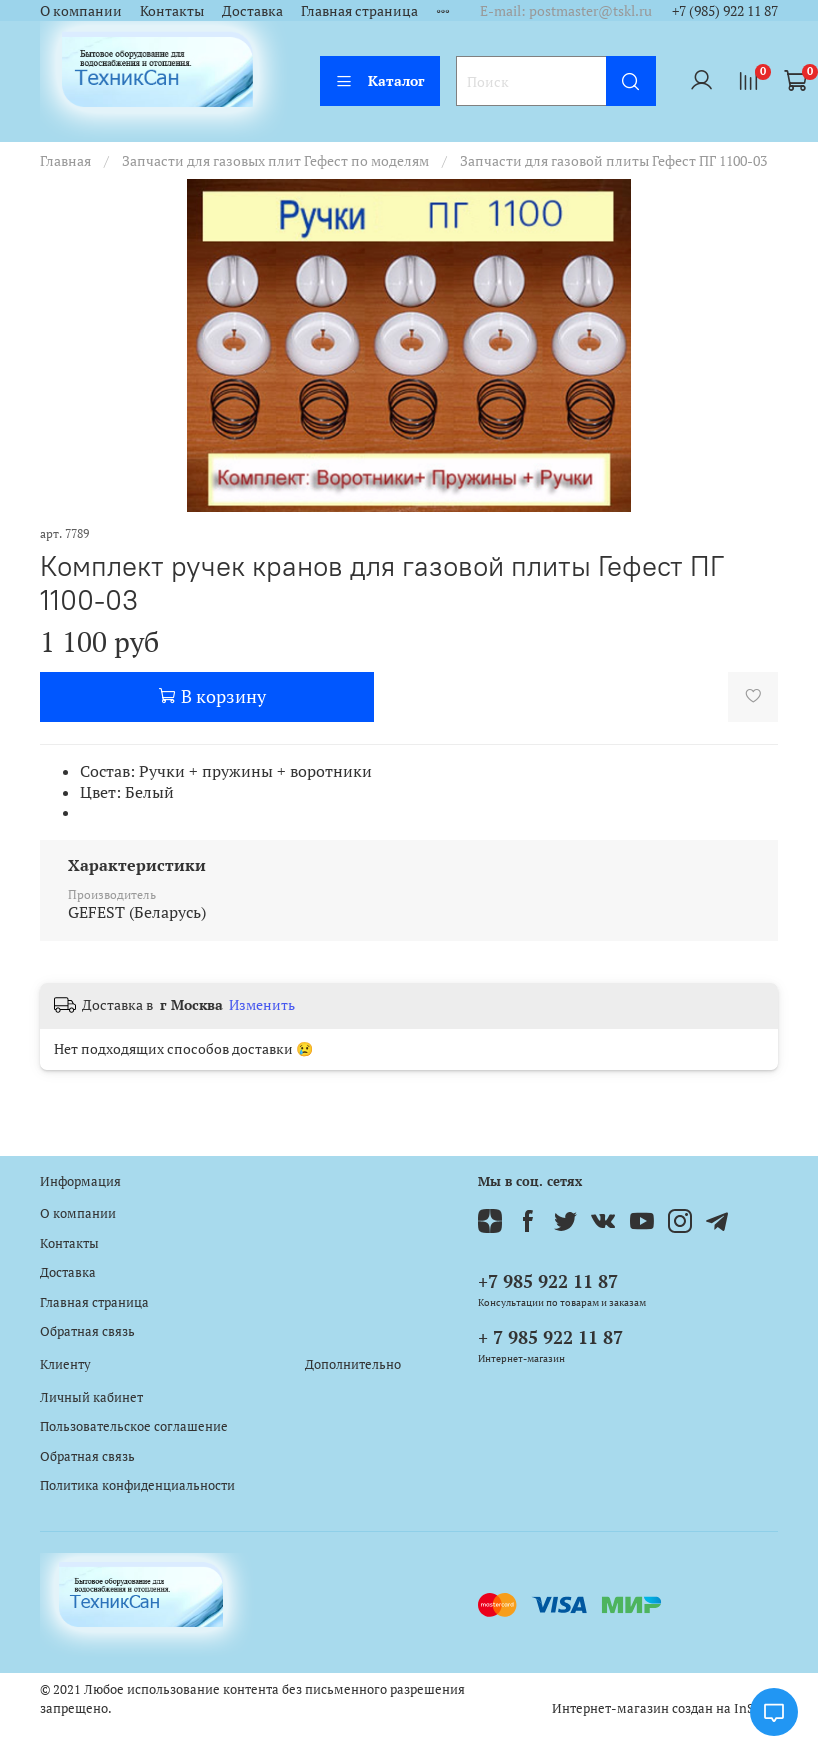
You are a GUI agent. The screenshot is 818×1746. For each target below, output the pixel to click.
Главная (65, 160)
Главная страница (359, 10)
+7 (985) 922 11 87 (725, 10)
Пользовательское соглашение (134, 1426)
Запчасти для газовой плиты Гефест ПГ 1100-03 (613, 160)
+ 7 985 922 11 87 (550, 1337)
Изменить (262, 1005)
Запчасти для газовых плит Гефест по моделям (275, 160)
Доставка (252, 10)
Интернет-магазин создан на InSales (665, 1708)
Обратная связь (87, 1331)
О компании (81, 10)
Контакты (172, 10)
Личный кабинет (91, 1397)
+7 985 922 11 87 (548, 1281)
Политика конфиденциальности (137, 1485)
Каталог (380, 80)
